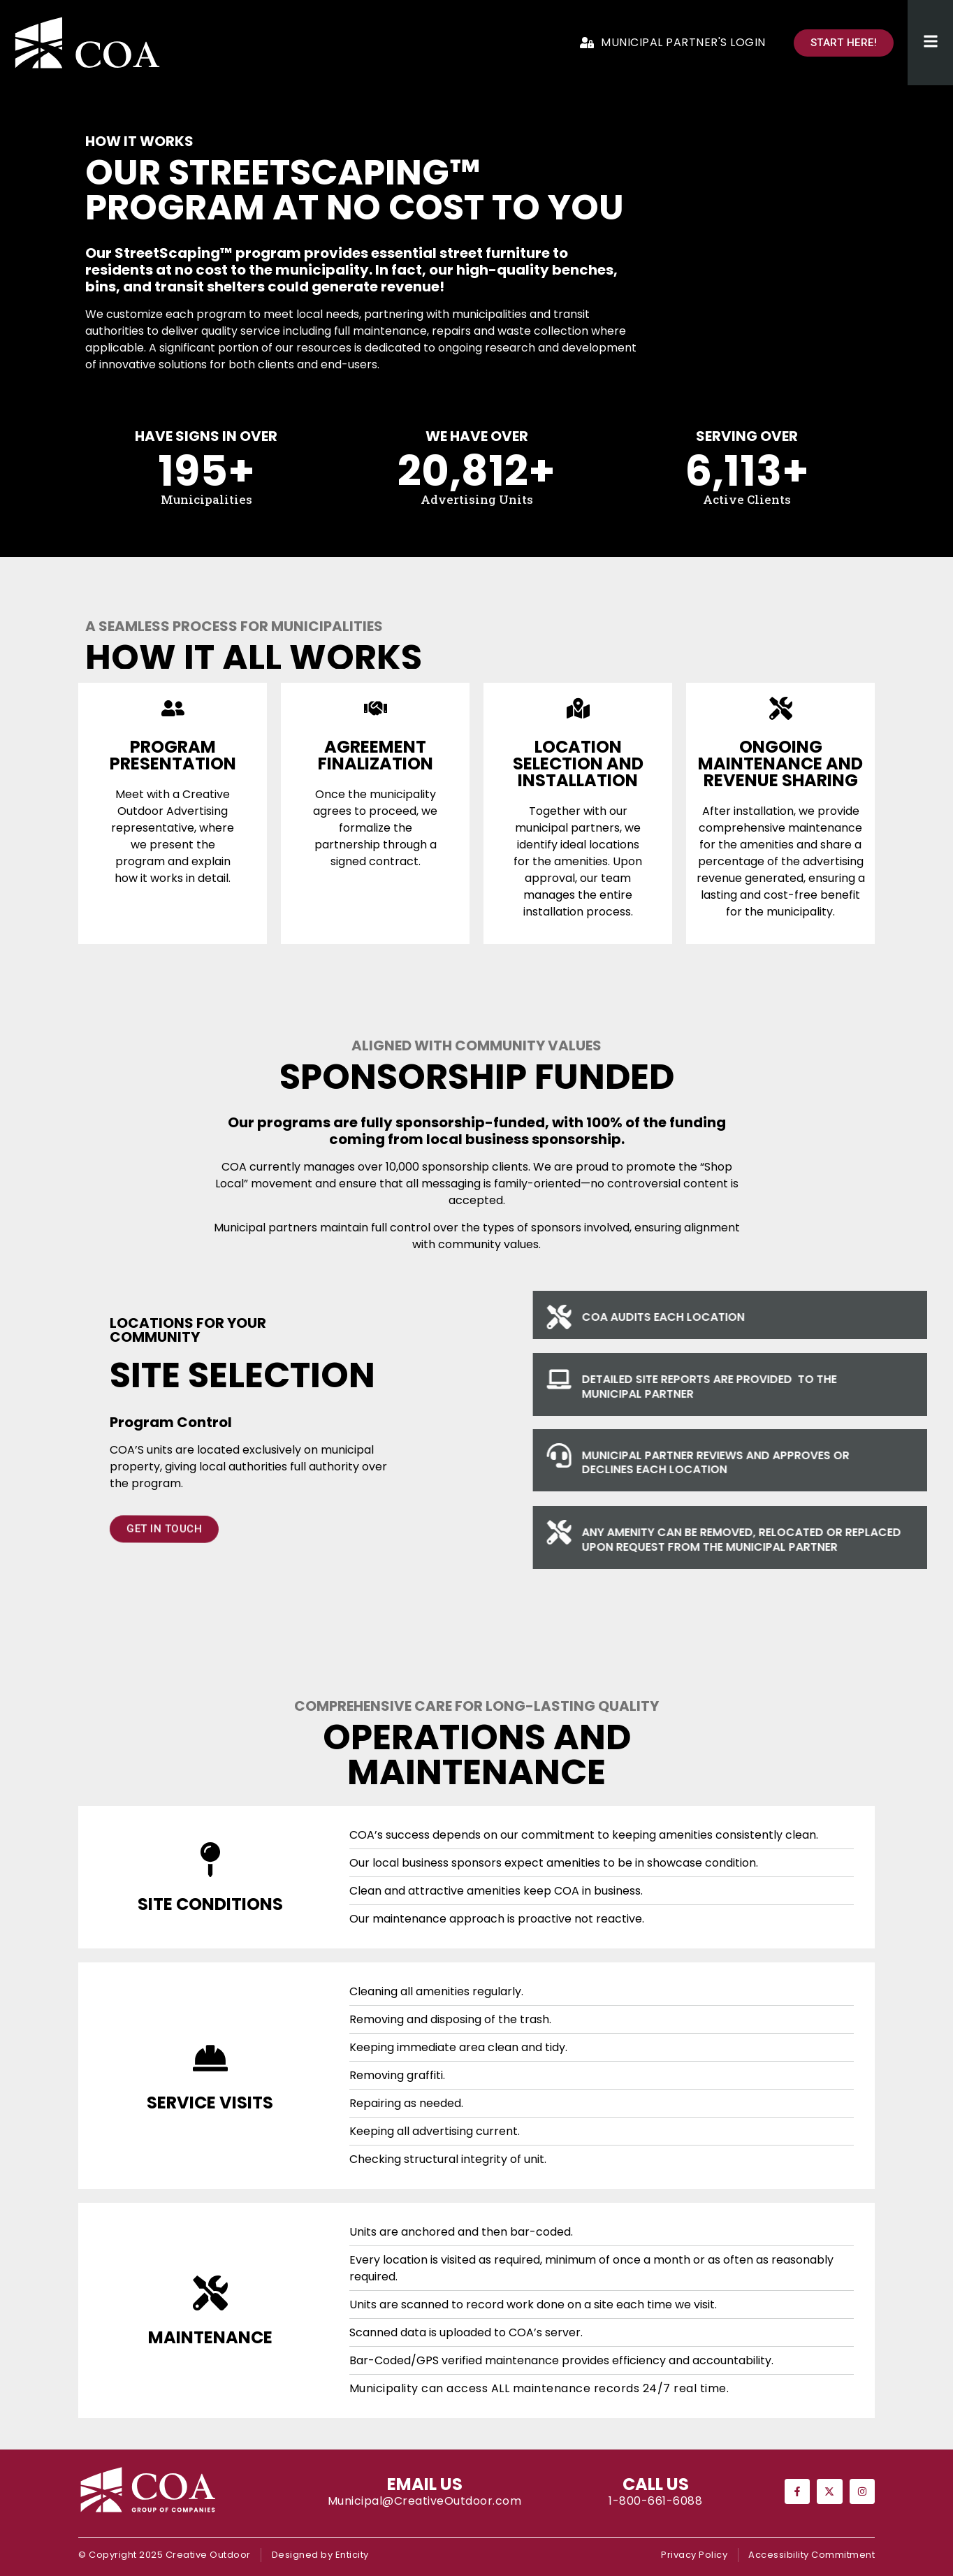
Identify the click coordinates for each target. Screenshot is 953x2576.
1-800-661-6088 (655, 2501)
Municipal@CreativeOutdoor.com (425, 2501)
